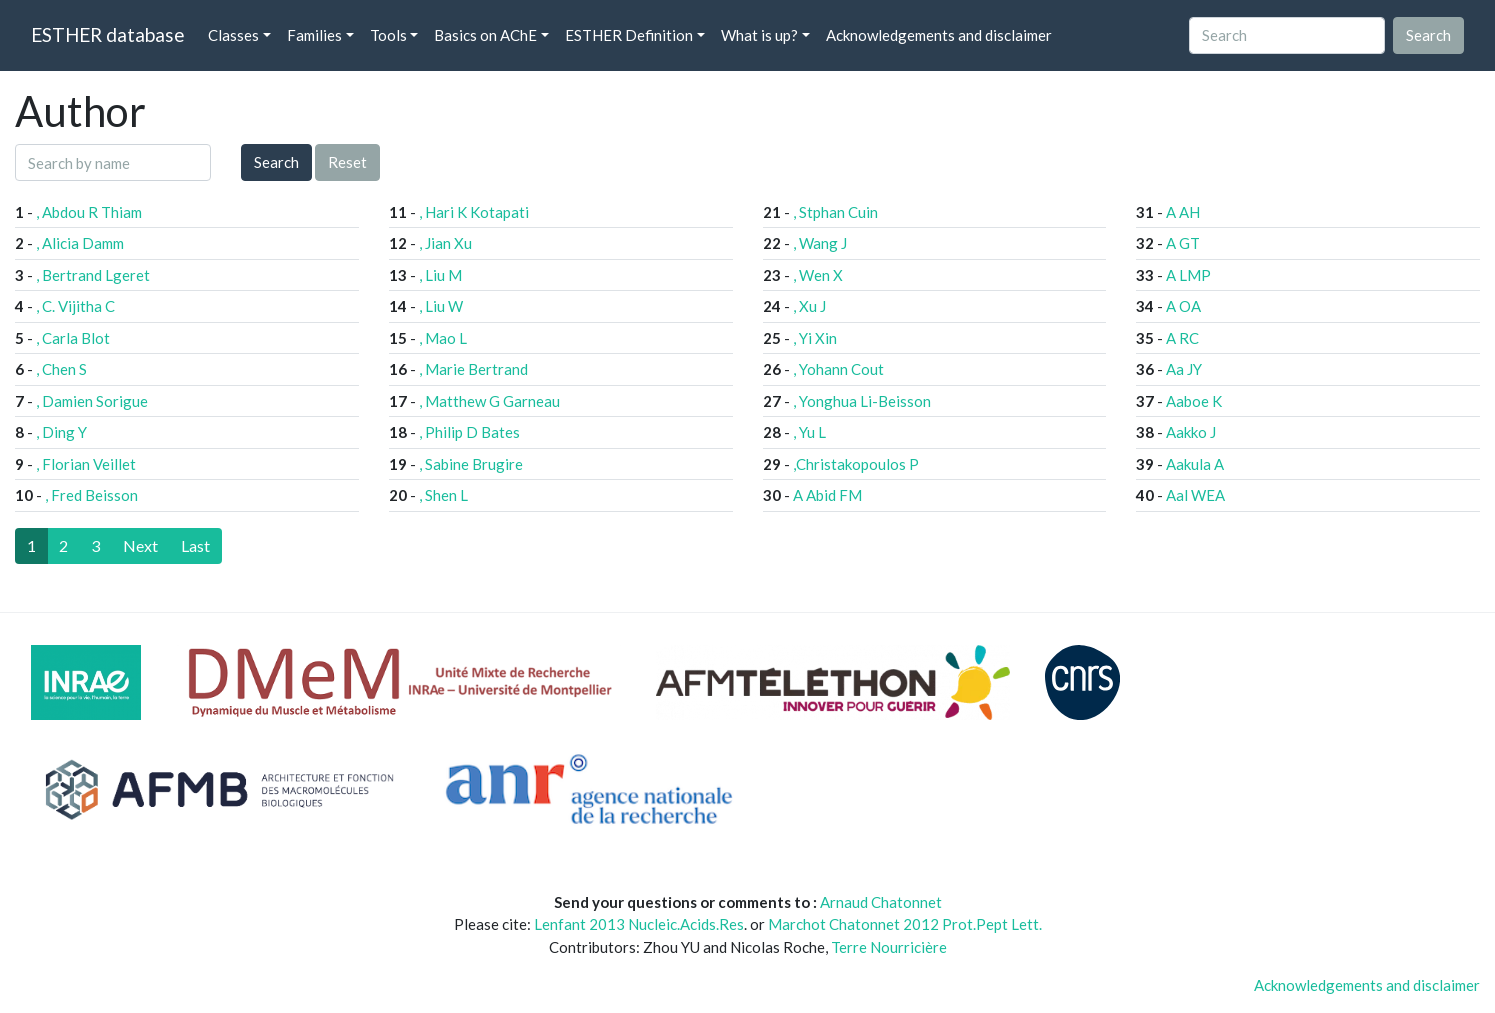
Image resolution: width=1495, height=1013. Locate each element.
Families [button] (314, 35)
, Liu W (441, 306)
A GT (1183, 243)
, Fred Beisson (91, 495)
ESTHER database (107, 34)
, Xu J (809, 306)
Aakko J (1191, 432)
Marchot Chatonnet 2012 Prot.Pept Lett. (905, 924)
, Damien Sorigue (92, 401)
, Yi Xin (815, 338)
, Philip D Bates (469, 432)
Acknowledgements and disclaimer (939, 35)
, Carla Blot (73, 338)
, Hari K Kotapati (474, 212)
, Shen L (443, 495)
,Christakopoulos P (856, 464)
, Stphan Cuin (835, 212)
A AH (1183, 212)
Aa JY (1184, 369)
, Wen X (818, 275)
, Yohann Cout (838, 369)
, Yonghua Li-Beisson (862, 401)
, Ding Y (61, 432)
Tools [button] (388, 35)
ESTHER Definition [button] (629, 35)
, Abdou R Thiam (89, 212)
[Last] (195, 546)
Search (276, 162)
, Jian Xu (445, 243)
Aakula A (1195, 464)
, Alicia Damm (80, 243)
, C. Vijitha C (75, 306)
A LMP (1188, 275)
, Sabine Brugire (471, 464)
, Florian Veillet (86, 464)
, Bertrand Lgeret (93, 275)
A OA (1183, 306)
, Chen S (61, 369)
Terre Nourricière (889, 947)
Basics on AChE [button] (485, 35)
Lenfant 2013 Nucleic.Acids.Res (639, 924)
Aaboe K (1194, 401)
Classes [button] (233, 35)
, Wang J (820, 243)
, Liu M (440, 275)
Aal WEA (1195, 495)
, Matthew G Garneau (489, 401)
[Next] (140, 546)
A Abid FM (827, 495)
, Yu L (809, 432)
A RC (1182, 338)
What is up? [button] (759, 35)
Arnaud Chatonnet (881, 902)
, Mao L (443, 338)
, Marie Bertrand (473, 369)
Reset (347, 162)
